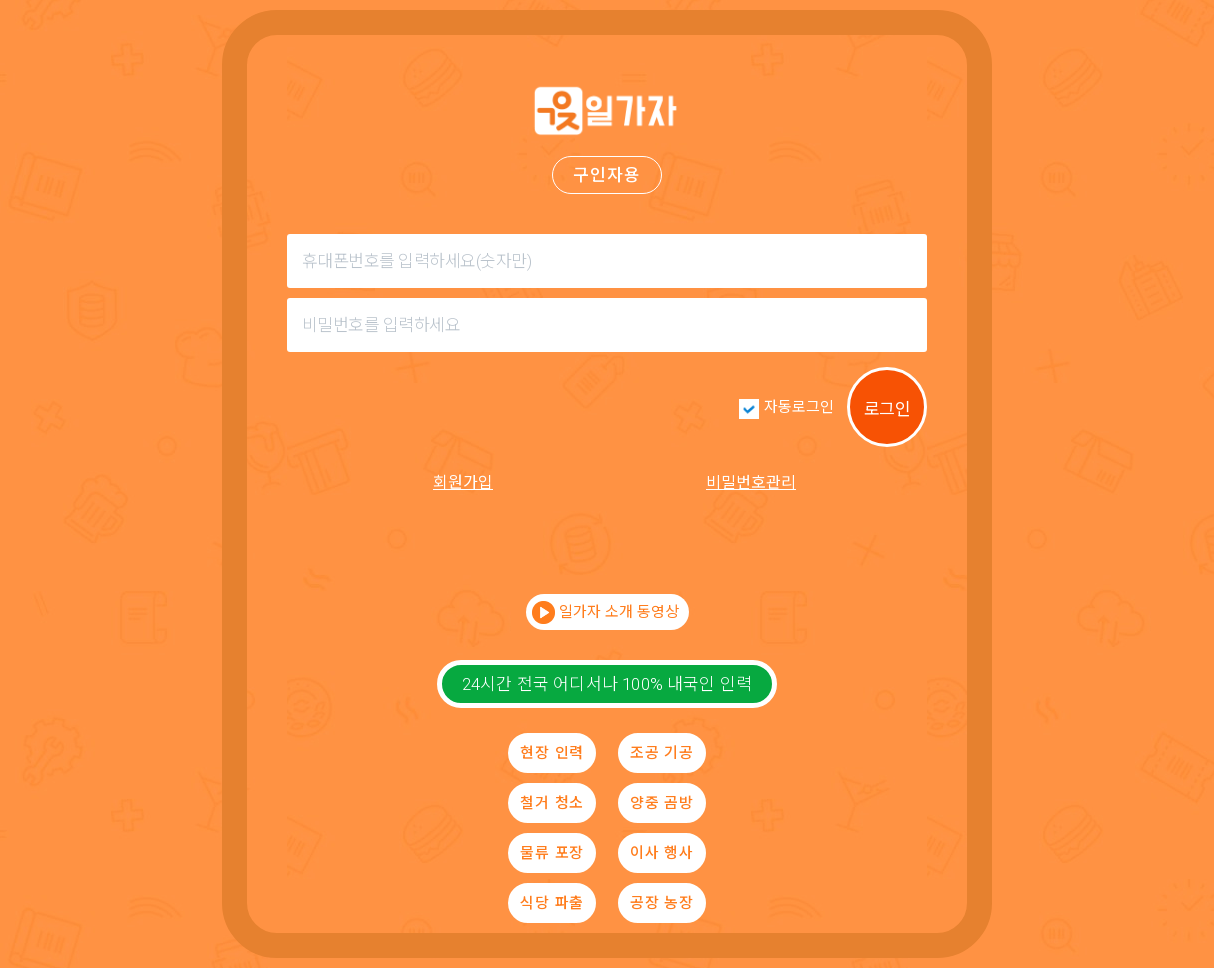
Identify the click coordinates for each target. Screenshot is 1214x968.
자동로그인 (799, 407)
